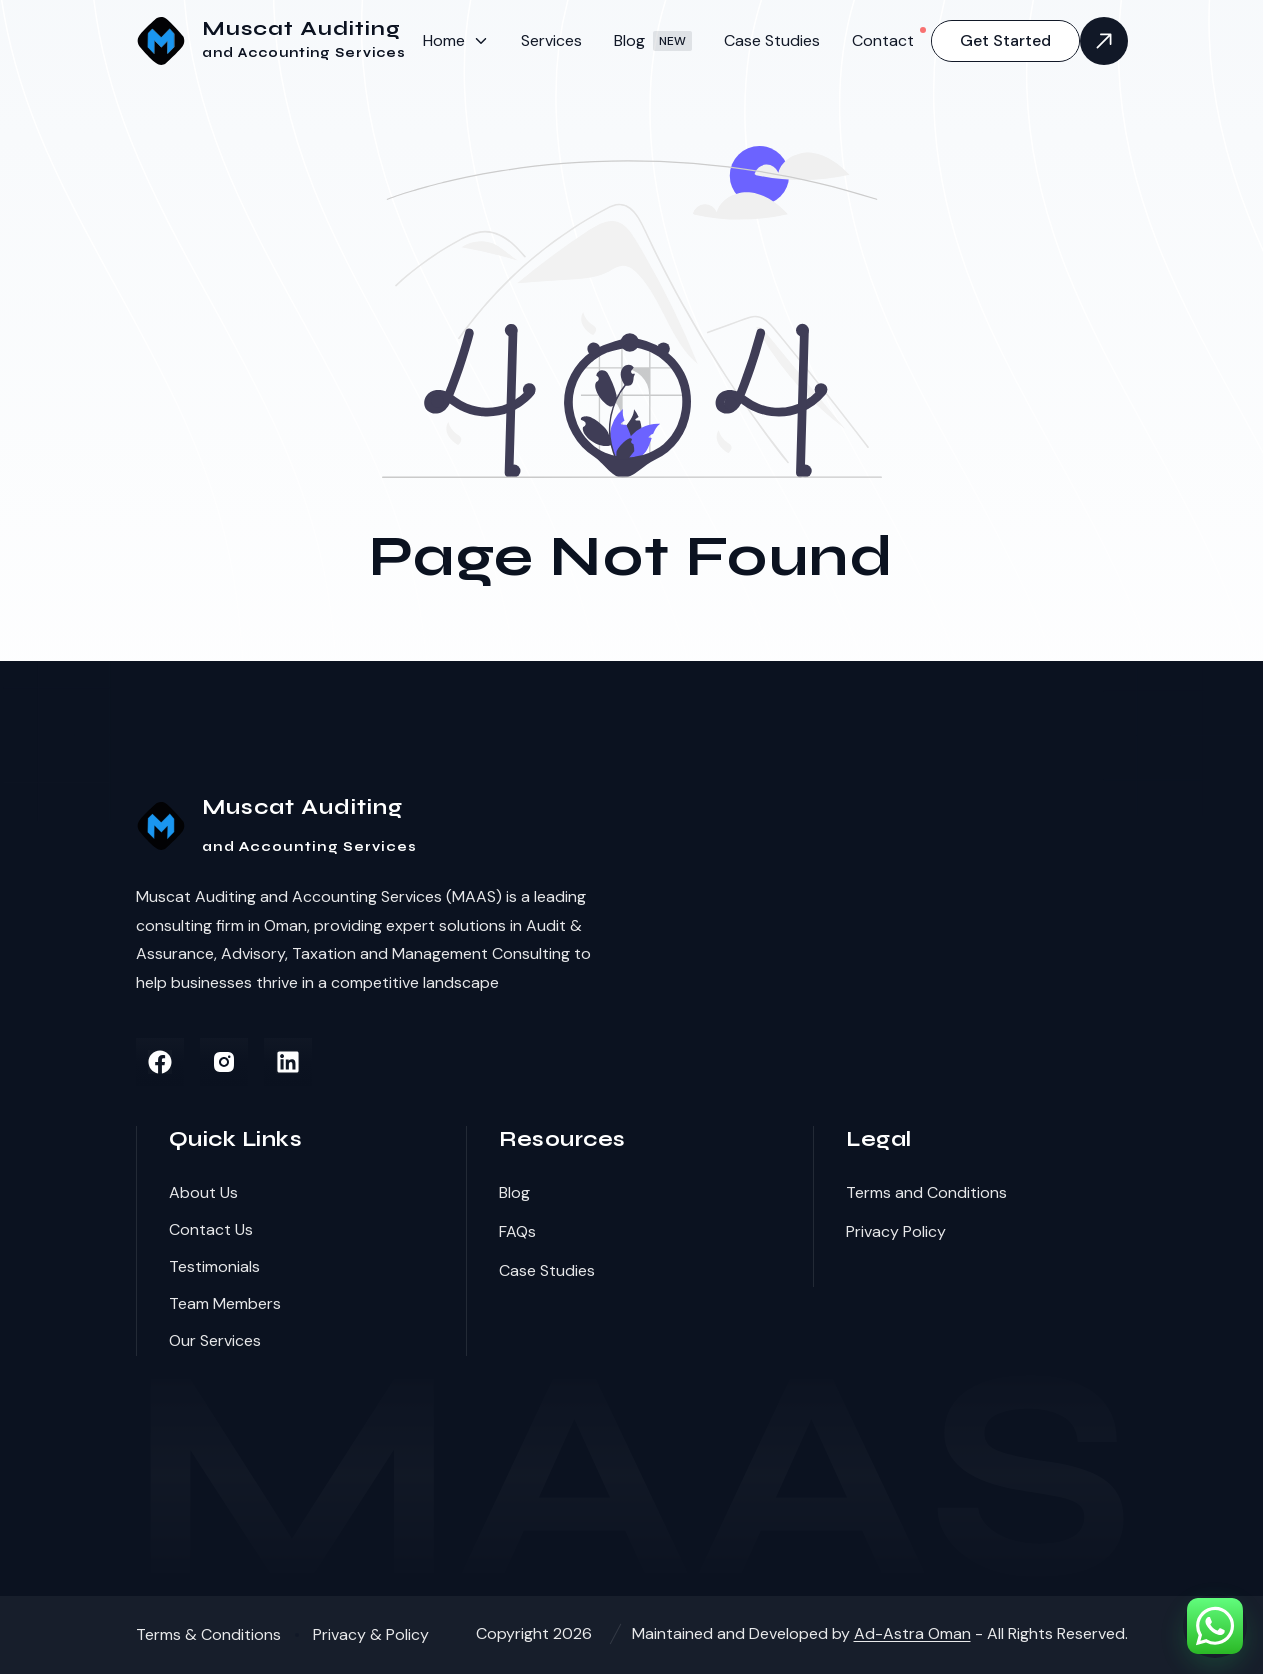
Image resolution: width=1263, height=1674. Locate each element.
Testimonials (214, 1266)
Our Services (215, 1340)
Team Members (225, 1303)
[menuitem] (456, 40)
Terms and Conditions (926, 1192)
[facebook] (160, 1062)
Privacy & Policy (371, 1634)
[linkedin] (288, 1062)
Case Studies (772, 40)
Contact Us (211, 1229)
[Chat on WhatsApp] (1215, 1626)
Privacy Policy (896, 1231)
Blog (653, 40)
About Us (203, 1192)
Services (551, 40)
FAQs (517, 1231)
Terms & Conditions (208, 1634)
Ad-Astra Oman (912, 1633)
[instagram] (224, 1062)
